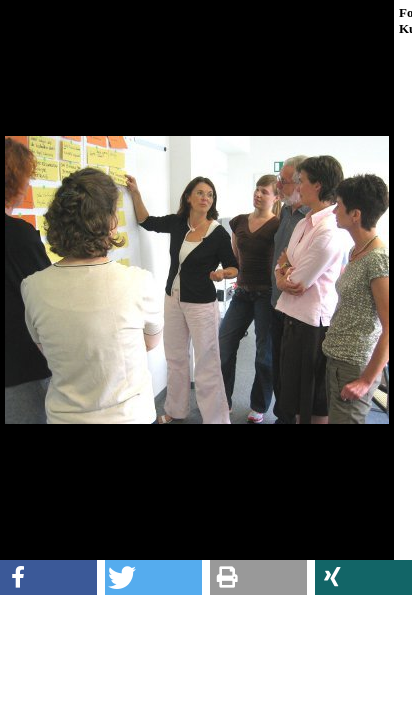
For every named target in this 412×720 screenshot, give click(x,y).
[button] (48, 577)
